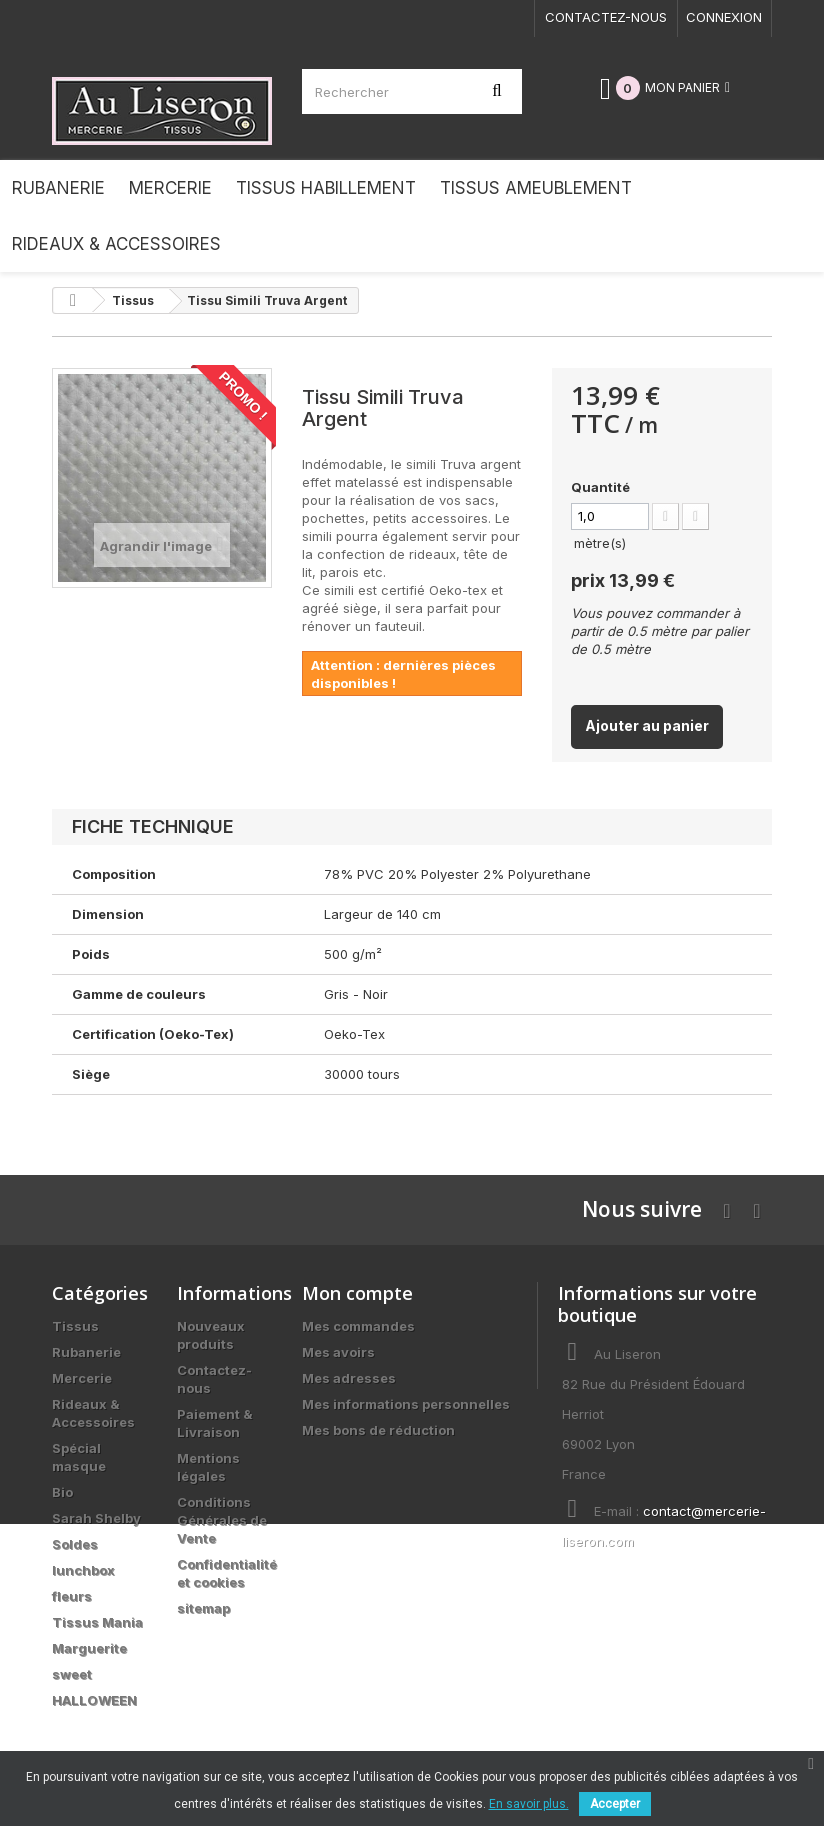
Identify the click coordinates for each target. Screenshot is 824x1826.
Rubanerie (86, 1352)
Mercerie (82, 1378)
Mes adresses (349, 1378)
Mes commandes (358, 1326)
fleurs (72, 1596)
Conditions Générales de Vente (222, 1520)
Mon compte (357, 1293)
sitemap (203, 1608)
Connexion (724, 17)
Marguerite (89, 1648)
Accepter (615, 1804)
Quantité (600, 487)
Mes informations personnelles (406, 1404)
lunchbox (83, 1570)
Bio (62, 1492)
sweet (72, 1674)
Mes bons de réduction (378, 1430)
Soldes (75, 1544)
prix (623, 580)
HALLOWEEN (94, 1700)
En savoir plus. (529, 1804)
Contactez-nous (606, 17)
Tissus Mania (97, 1622)
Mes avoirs (338, 1352)
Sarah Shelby (96, 1518)
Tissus (75, 1326)
